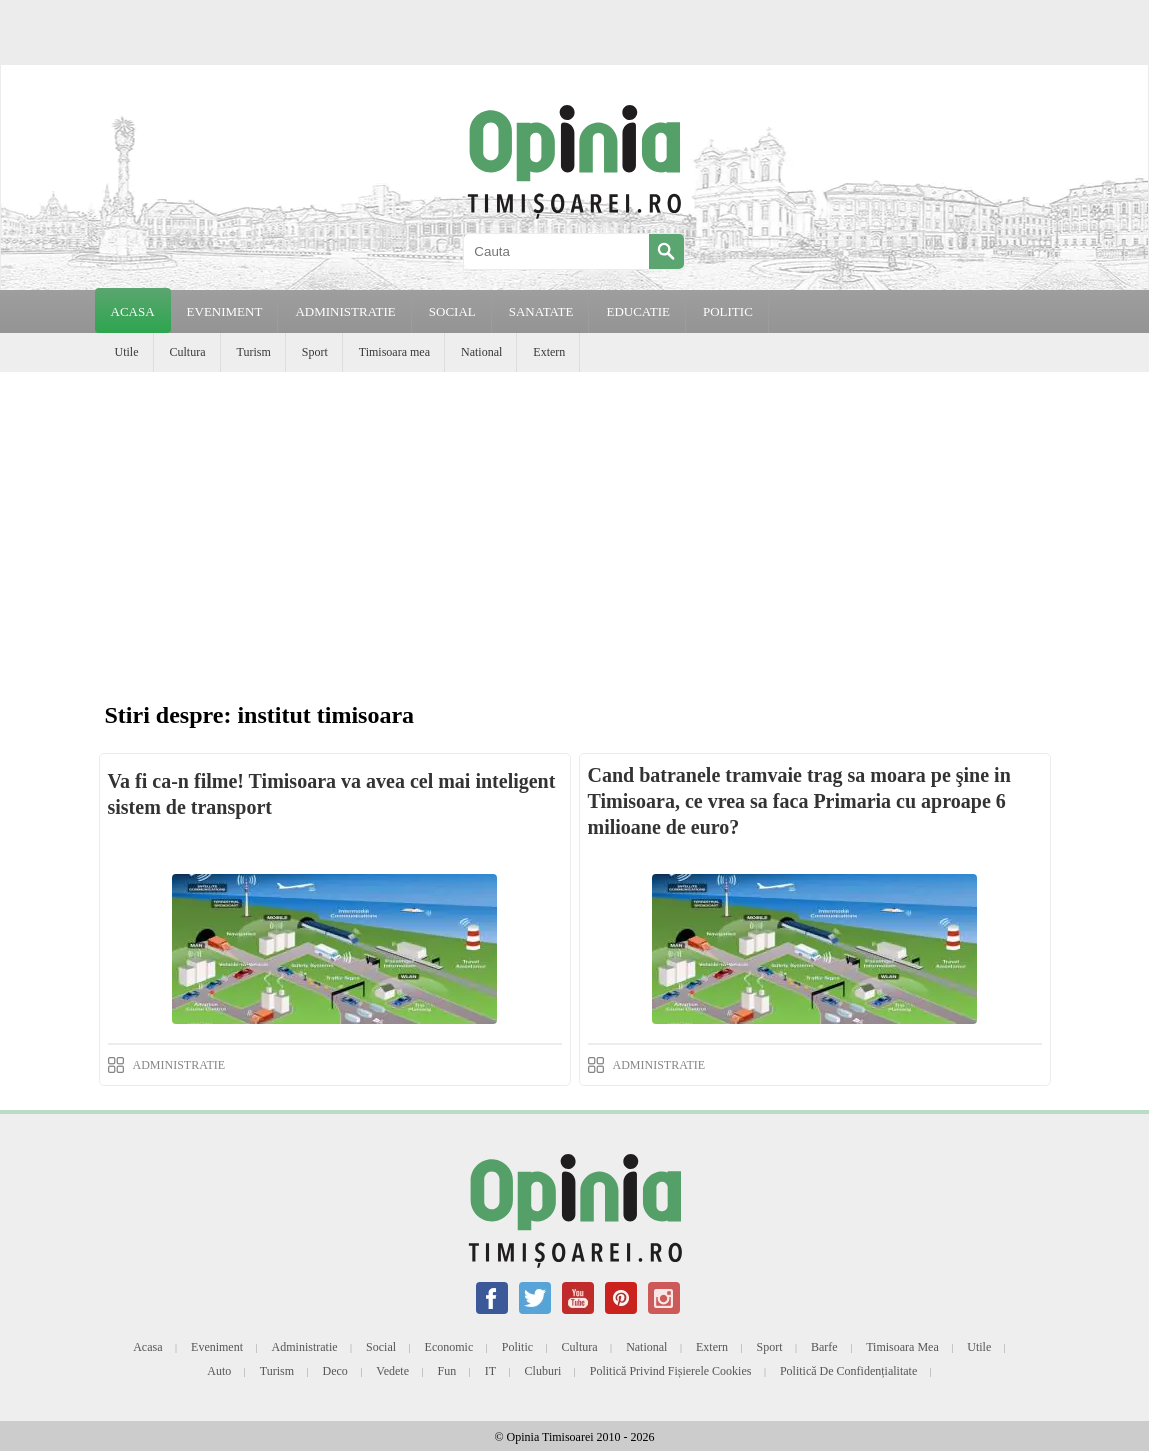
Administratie (305, 1347)
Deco (335, 1371)
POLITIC (728, 311)
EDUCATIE (638, 311)
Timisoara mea (394, 352)
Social (381, 1347)
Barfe (824, 1347)
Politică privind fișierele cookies (671, 1371)
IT (490, 1371)
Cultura (188, 352)
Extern (549, 352)
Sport (315, 352)
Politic (517, 1347)
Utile (127, 352)
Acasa (133, 311)
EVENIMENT (225, 311)
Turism (254, 352)
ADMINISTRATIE (345, 311)
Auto (219, 1371)
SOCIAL (452, 311)
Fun (447, 1371)
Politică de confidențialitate (848, 1371)
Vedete (392, 1371)
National (481, 352)
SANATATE (541, 311)
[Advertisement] (574, 522)
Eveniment (217, 1347)
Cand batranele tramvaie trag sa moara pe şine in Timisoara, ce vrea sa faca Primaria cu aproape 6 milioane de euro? (799, 801)
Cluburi (543, 1371)
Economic (449, 1347)
